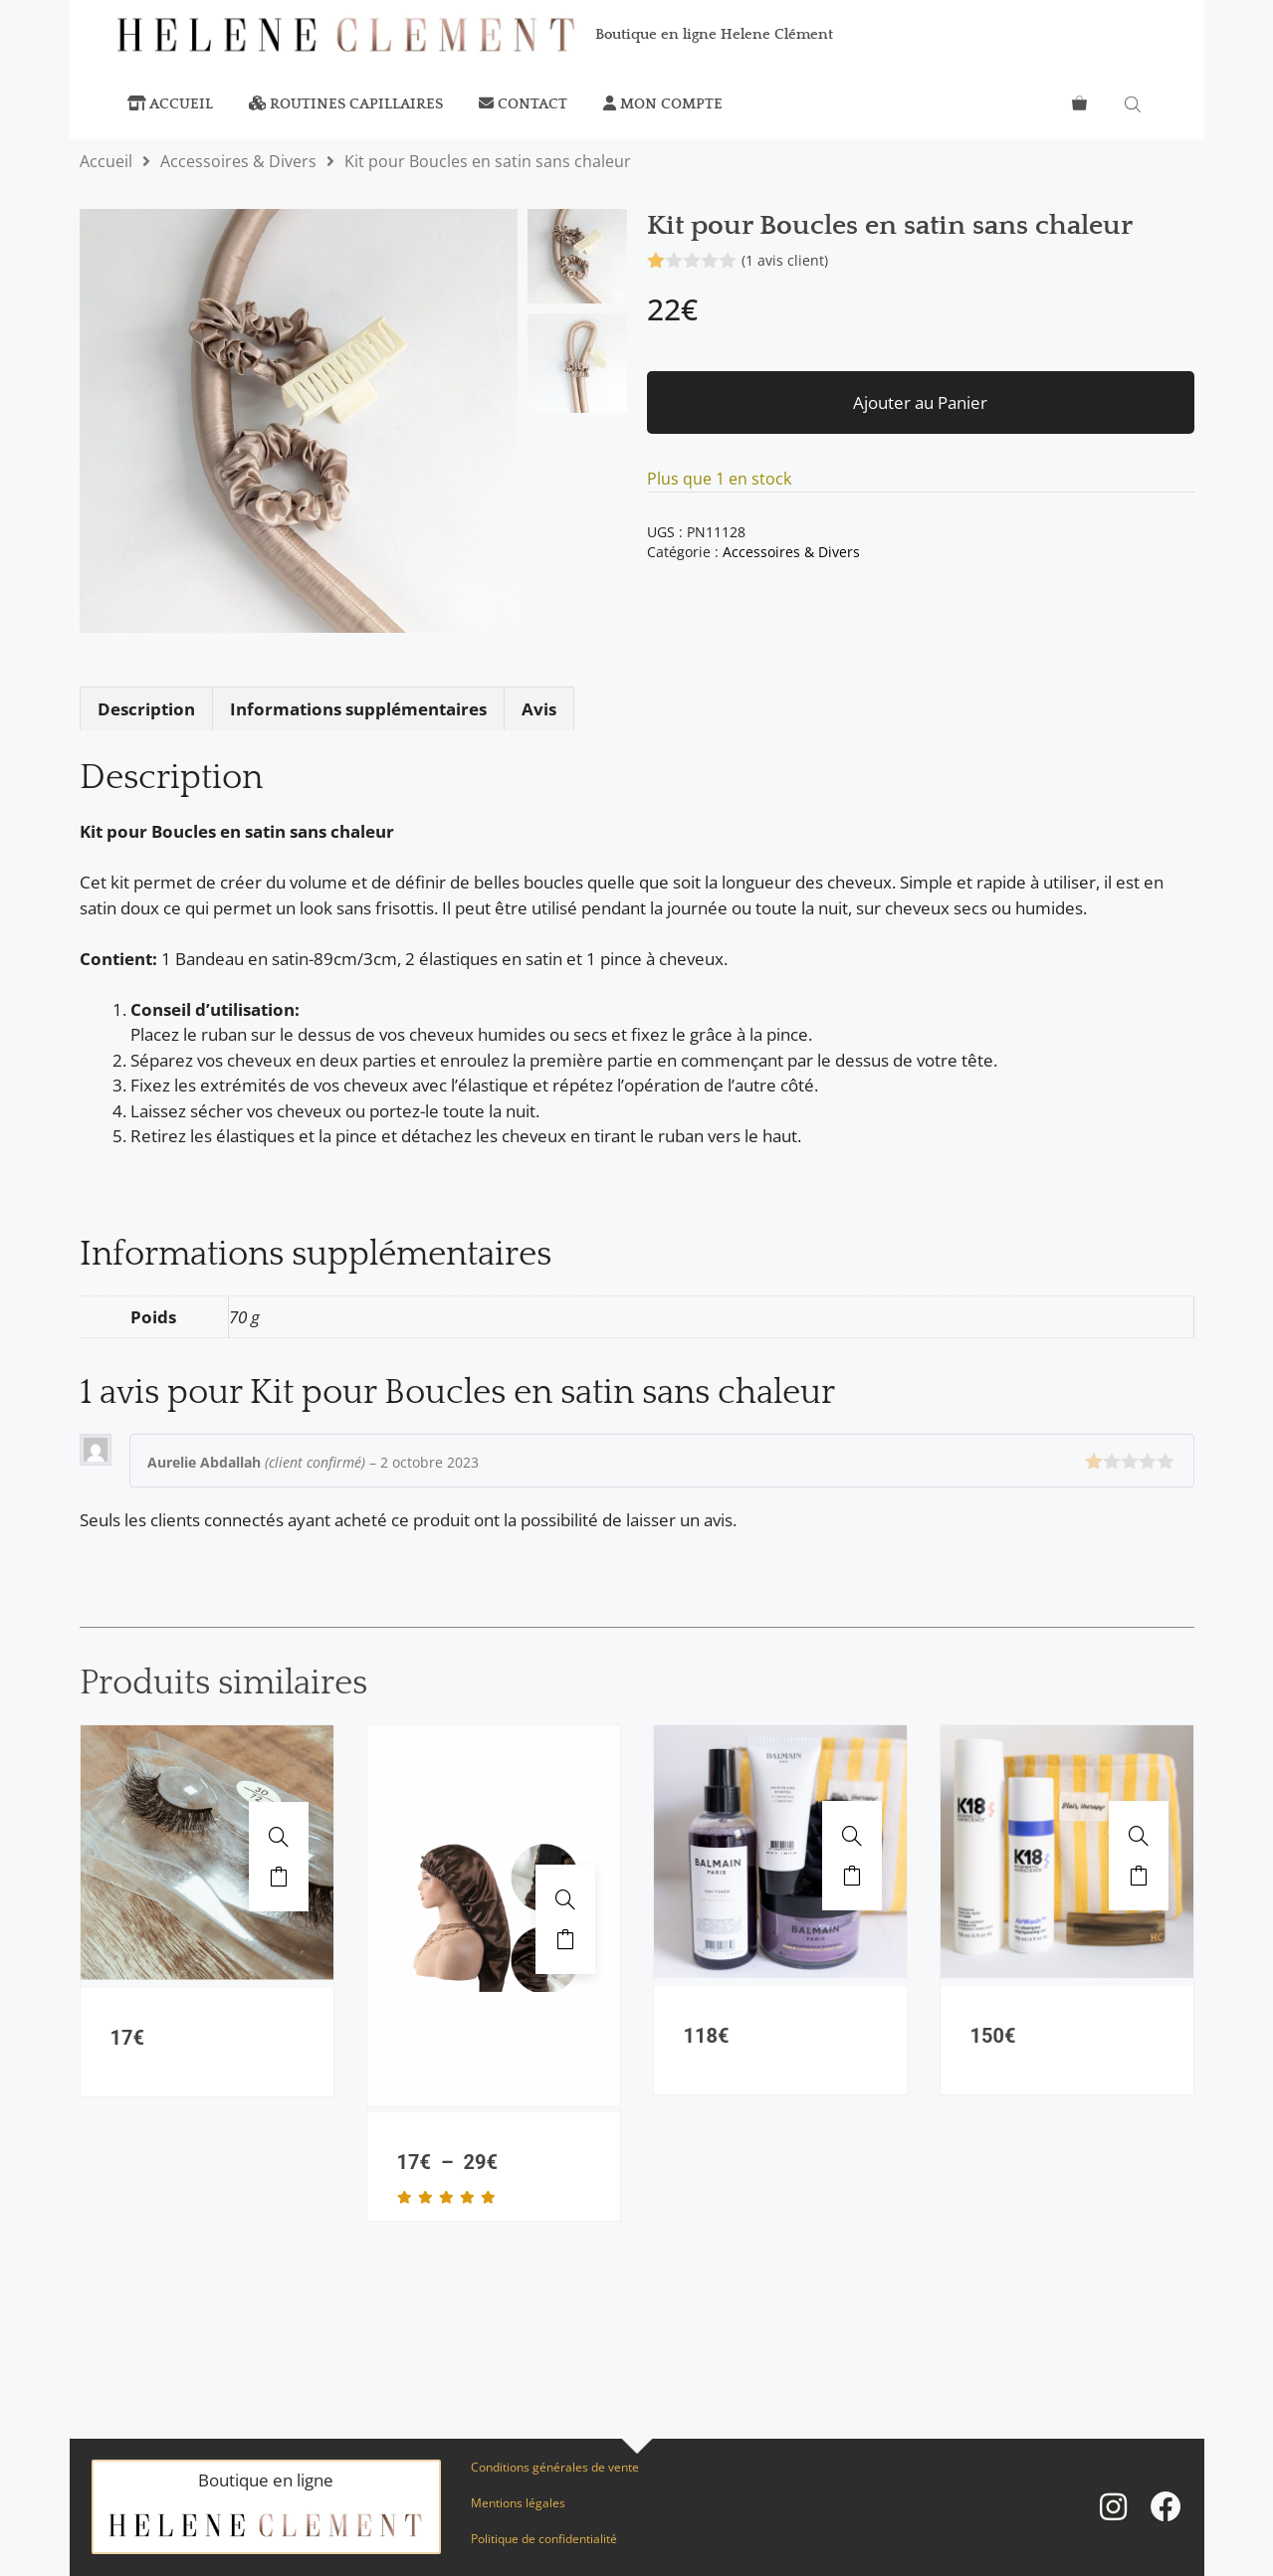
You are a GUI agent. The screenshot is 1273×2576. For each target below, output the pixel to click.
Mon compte (663, 104)
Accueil (170, 104)
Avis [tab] (539, 708)
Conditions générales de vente (555, 2467)
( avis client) (785, 260)
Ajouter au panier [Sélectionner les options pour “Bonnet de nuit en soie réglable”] (565, 1939)
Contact (523, 104)
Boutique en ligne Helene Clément (714, 34)
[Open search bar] (1135, 104)
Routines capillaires (346, 104)
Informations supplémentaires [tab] (358, 708)
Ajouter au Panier (920, 402)
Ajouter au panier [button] (279, 1876)
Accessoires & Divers (238, 161)
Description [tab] (146, 708)
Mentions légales (518, 2502)
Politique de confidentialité (544, 2538)
